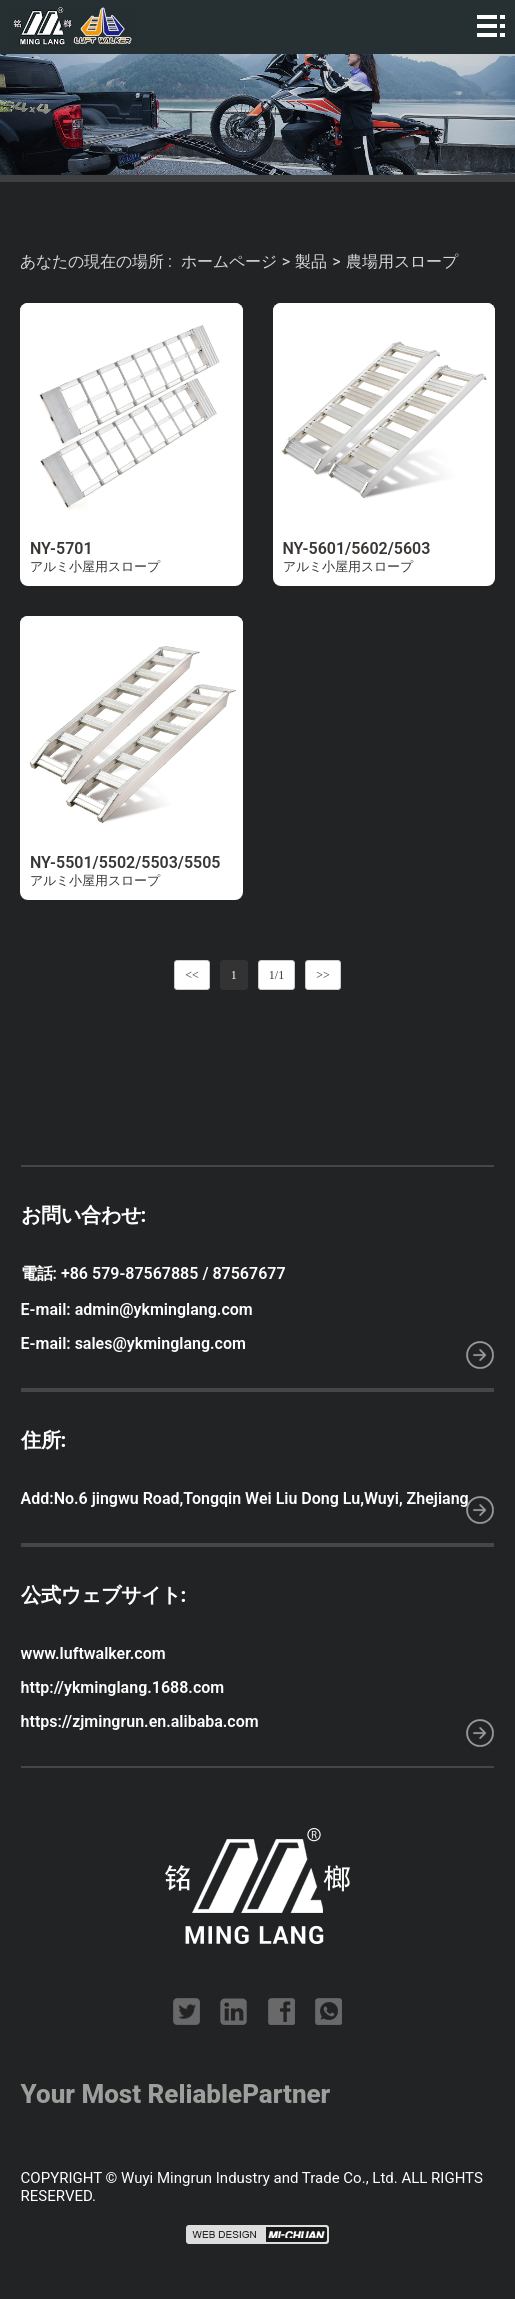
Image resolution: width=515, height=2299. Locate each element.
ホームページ (229, 261)
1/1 (276, 975)
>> (323, 975)
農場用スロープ (402, 261)
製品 (311, 261)
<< (192, 975)
